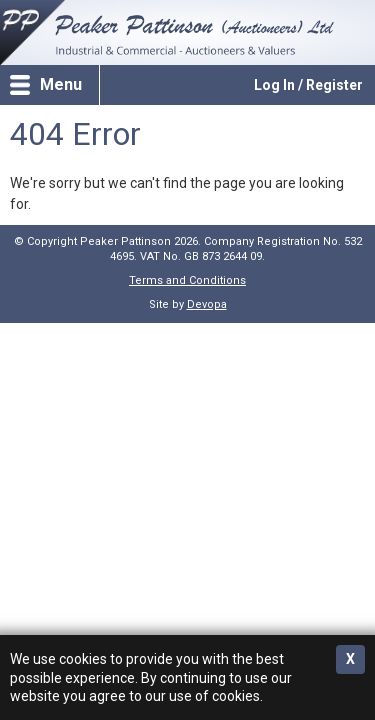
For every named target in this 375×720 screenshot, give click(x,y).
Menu (61, 84)
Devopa (207, 304)
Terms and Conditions (187, 280)
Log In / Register (308, 85)
